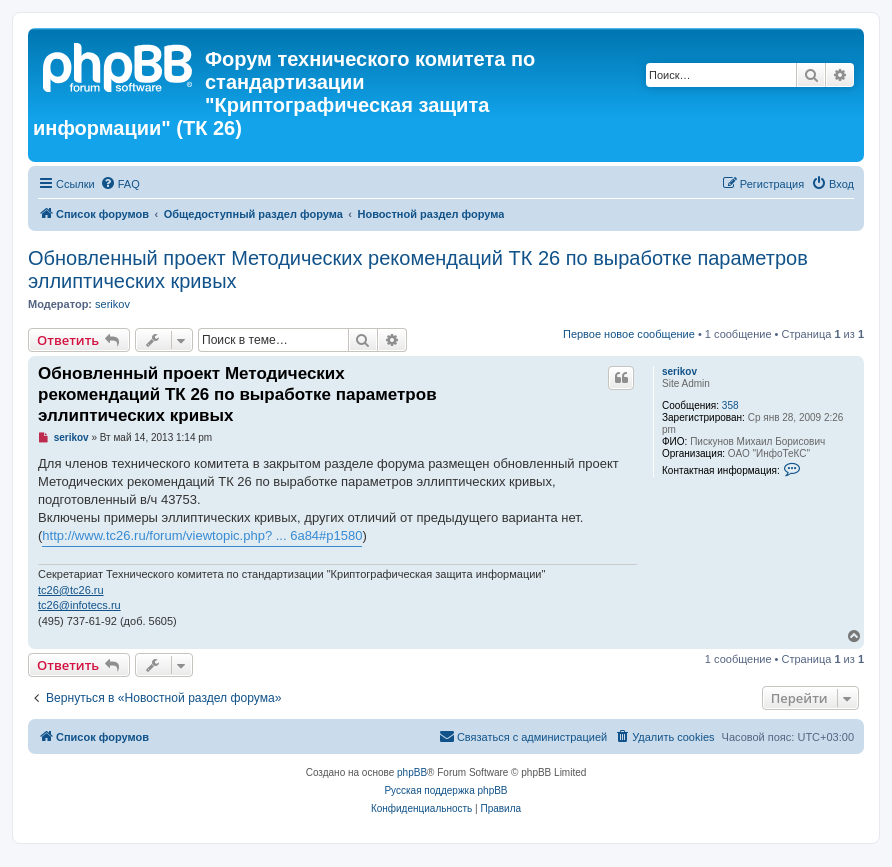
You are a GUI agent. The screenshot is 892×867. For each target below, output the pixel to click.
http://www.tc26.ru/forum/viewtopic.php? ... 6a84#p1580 (202, 535)
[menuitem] (120, 184)
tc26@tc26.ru (71, 590)
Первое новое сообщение (629, 334)
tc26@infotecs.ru (79, 605)
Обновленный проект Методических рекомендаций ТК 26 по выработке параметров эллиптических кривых (418, 269)
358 (730, 405)
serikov (112, 304)
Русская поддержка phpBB (445, 790)
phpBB (412, 772)
